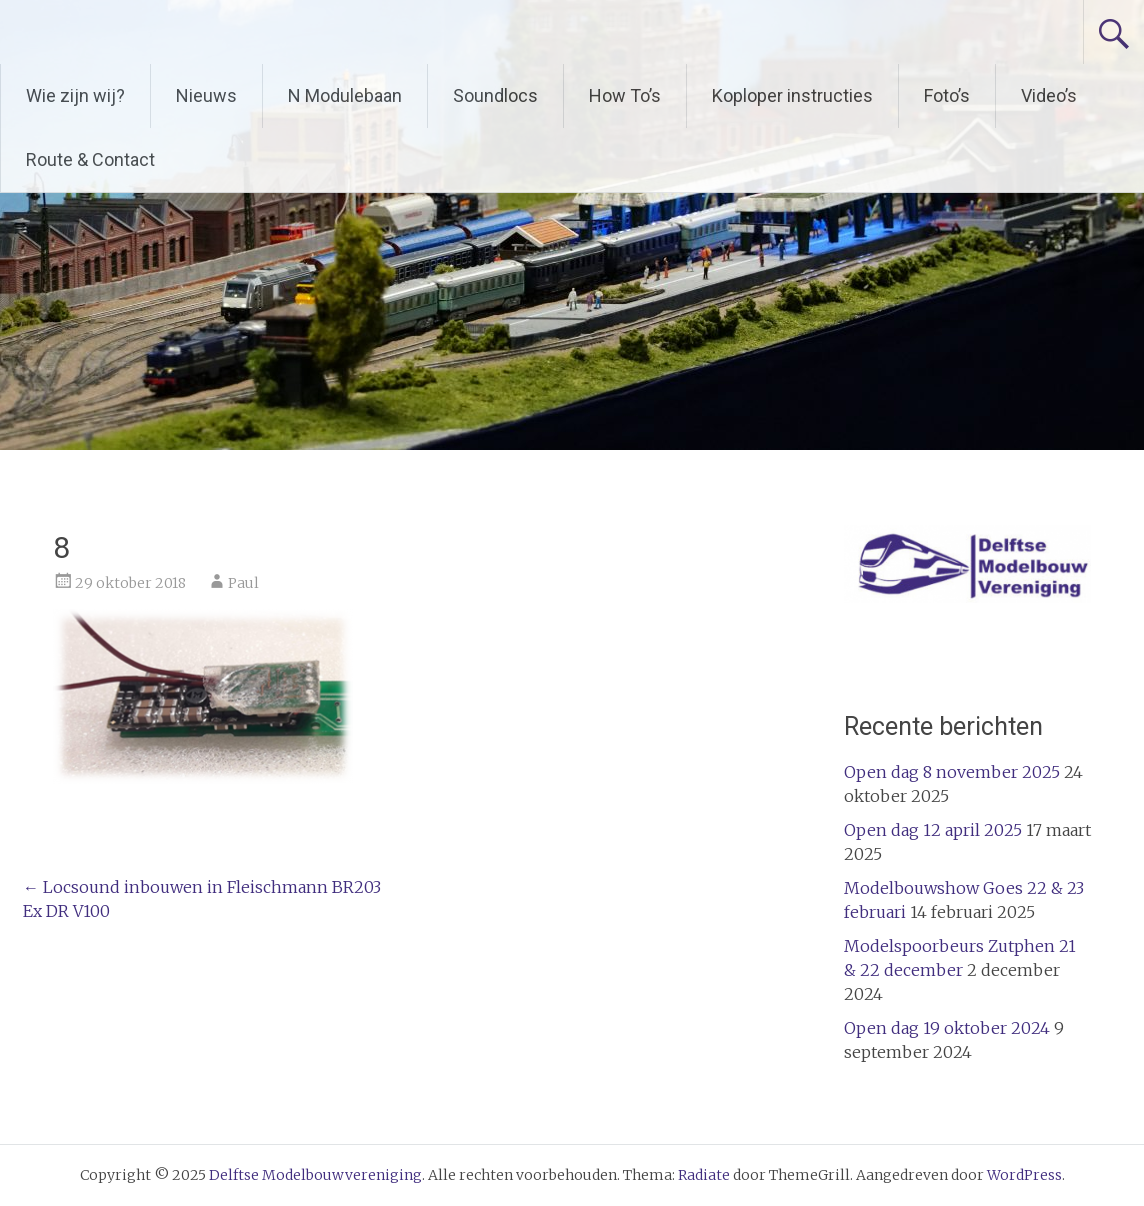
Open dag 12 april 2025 (933, 830)
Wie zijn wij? (75, 95)
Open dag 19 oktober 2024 (947, 1028)
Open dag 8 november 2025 (952, 772)
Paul (243, 583)
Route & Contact (90, 159)
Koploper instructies (792, 95)
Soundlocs (495, 95)
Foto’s (947, 95)
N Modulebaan (345, 95)
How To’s (625, 95)
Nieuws (206, 95)
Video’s (1049, 95)
